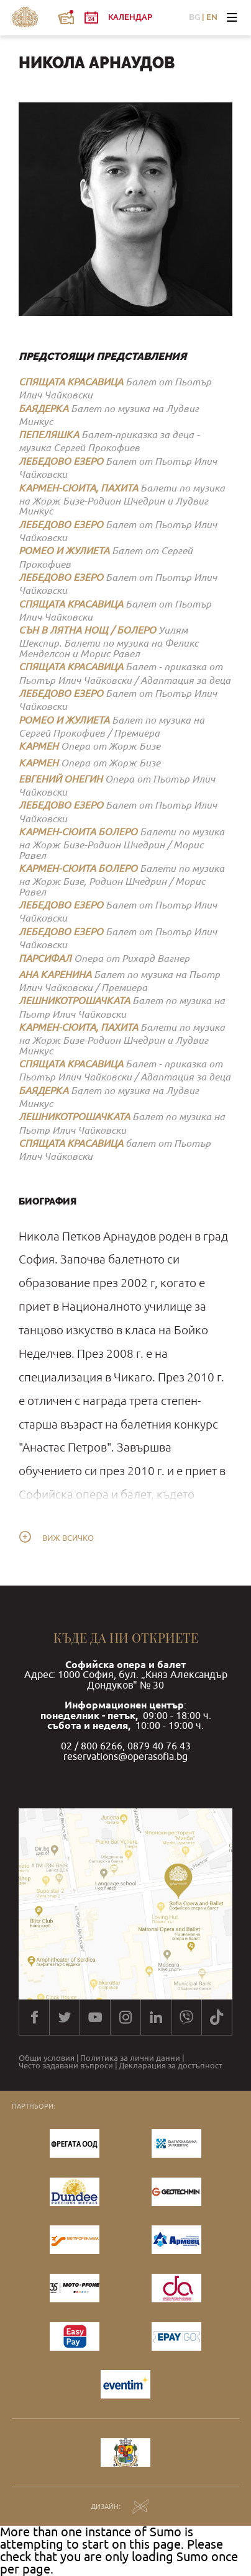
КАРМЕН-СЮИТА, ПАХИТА (78, 487)
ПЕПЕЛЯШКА (49, 434)
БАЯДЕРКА (43, 408)
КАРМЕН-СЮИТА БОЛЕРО (78, 831)
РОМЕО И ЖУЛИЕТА (64, 550)
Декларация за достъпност (170, 2066)
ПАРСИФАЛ (45, 958)
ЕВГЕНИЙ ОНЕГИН (61, 778)
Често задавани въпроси (66, 2066)
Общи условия (47, 2059)
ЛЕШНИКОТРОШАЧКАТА (74, 1000)
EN (211, 18)
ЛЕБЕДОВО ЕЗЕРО (61, 461)
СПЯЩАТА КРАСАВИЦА (71, 381)
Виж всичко (68, 1538)
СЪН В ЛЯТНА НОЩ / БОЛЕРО (87, 629)
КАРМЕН (38, 746)
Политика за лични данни (130, 2059)
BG (194, 18)
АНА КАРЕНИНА (55, 974)
